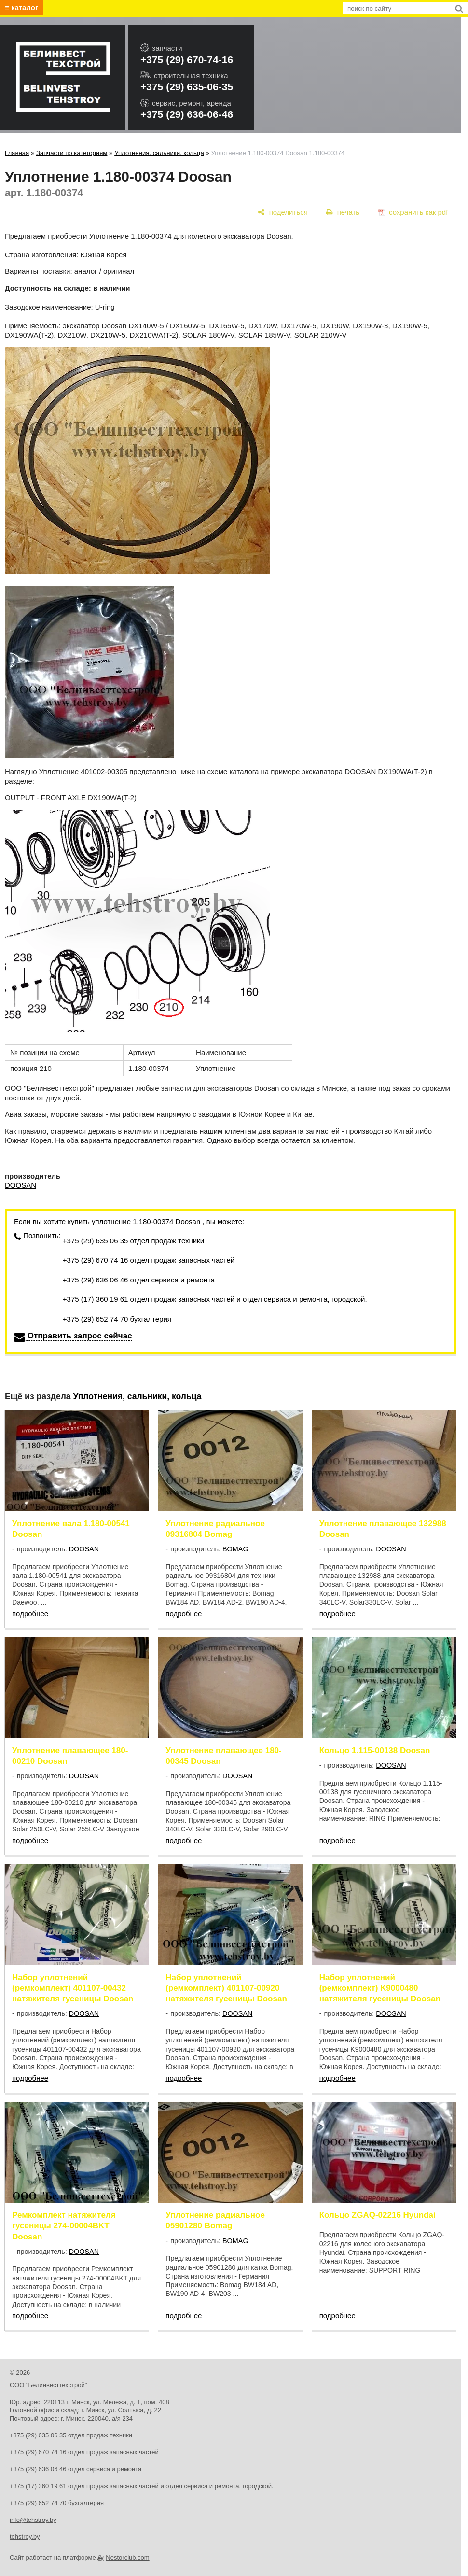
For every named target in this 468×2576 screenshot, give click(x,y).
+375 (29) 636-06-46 (186, 114)
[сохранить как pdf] (413, 212)
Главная (17, 152)
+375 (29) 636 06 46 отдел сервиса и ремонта (139, 1280)
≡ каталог (21, 7)
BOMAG (235, 1549)
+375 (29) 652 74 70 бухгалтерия (117, 1319)
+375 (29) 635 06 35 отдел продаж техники (133, 1241)
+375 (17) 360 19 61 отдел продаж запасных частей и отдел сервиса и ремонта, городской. (215, 1299)
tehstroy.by (25, 2536)
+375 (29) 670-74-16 (186, 59)
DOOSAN (20, 1185)
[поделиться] (283, 212)
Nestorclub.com (127, 2557)
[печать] (343, 212)
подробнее (30, 1613)
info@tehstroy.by (33, 2519)
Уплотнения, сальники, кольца (159, 152)
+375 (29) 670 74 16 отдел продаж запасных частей (148, 1260)
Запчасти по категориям (72, 152)
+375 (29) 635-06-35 (186, 86)
